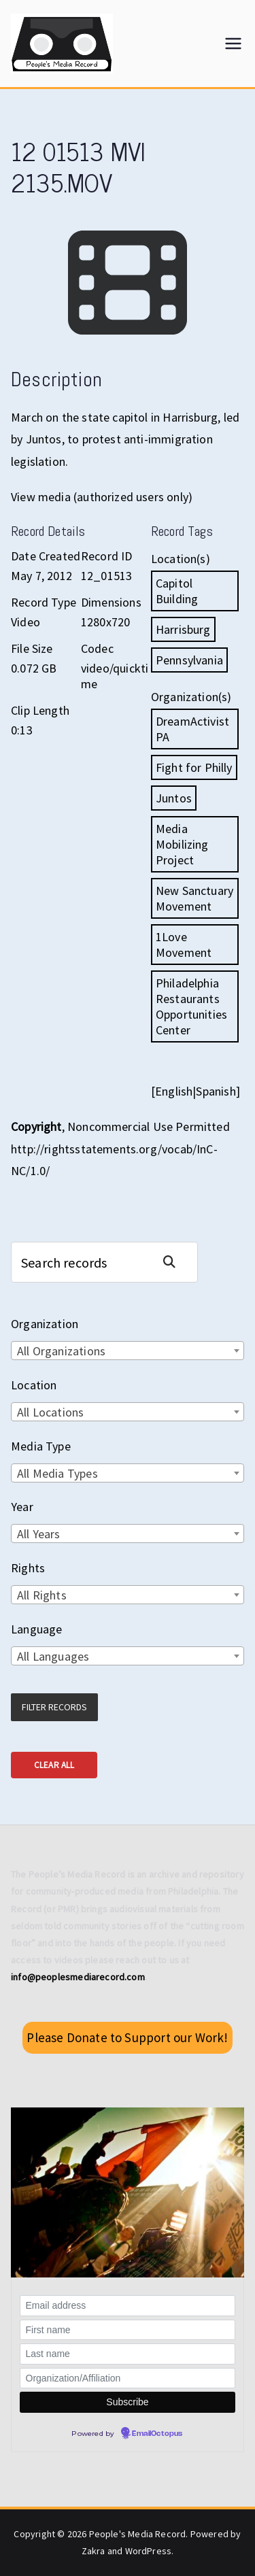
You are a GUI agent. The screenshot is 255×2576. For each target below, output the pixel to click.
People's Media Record (137, 2534)
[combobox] (127, 1350)
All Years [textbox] (39, 1534)
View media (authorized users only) (101, 497)
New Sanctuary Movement (194, 898)
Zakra (93, 2551)
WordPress (148, 2551)
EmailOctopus (157, 2433)
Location (33, 1385)
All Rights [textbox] (42, 1595)
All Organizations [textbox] (61, 1351)
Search (174, 1261)
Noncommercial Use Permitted (148, 1126)
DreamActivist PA (192, 729)
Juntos (174, 798)
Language (36, 1629)
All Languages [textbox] (53, 1656)
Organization (44, 1324)
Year (22, 1506)
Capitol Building (177, 591)
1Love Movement (183, 944)
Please (127, 2037)
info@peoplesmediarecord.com (78, 1977)
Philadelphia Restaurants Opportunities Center (191, 1006)
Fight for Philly (194, 767)
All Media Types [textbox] (57, 1473)
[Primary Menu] (233, 43)
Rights (28, 1568)
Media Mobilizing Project (182, 844)
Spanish (215, 1091)
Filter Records (54, 1707)
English (173, 1091)
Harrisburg (183, 629)
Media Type (41, 1446)
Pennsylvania (189, 660)
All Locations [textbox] (50, 1412)
